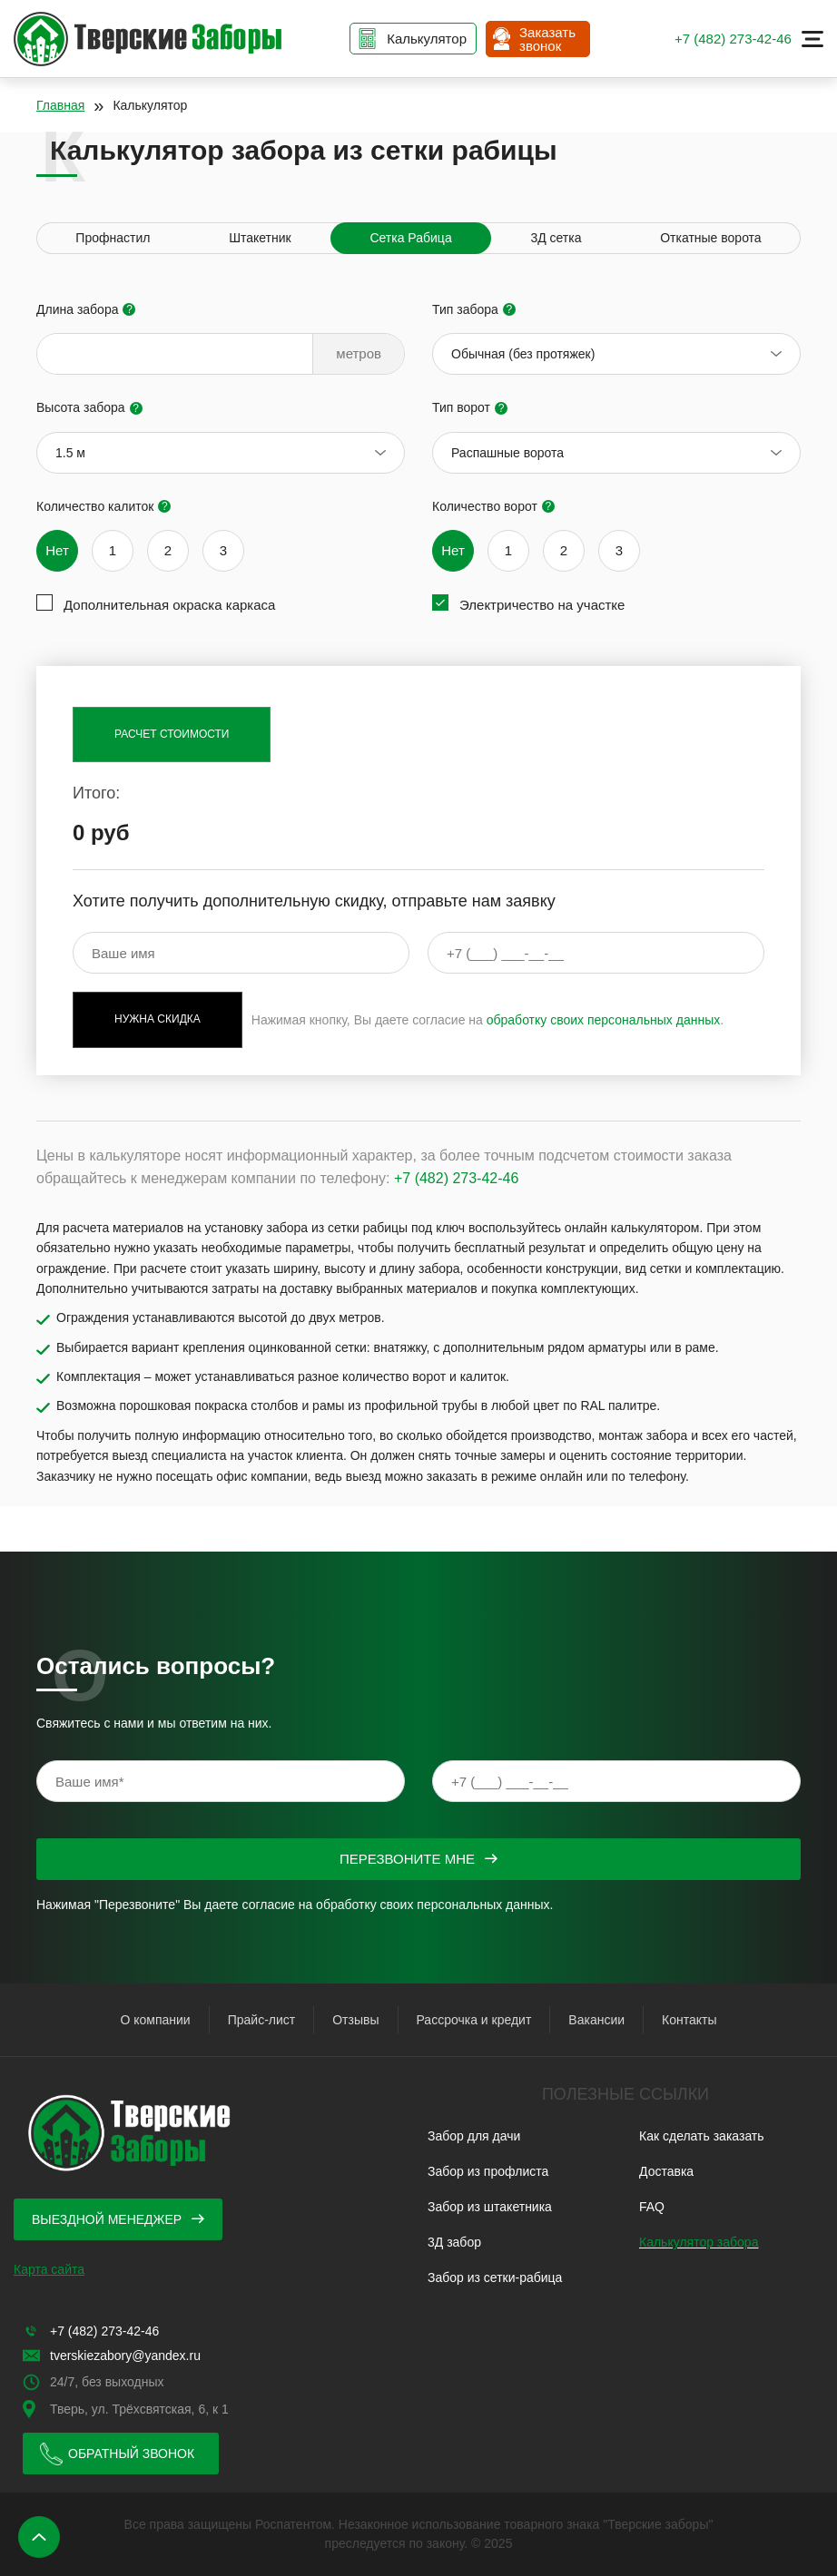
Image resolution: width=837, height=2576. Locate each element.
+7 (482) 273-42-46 (733, 38)
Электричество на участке (542, 604)
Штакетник (260, 237)
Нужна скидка (157, 1019)
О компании (155, 2020)
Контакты (689, 2020)
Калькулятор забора (698, 2242)
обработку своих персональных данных (603, 1020)
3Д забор (454, 2242)
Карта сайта (49, 2269)
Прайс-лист (262, 2020)
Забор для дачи (474, 2136)
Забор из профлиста (488, 2171)
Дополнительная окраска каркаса (169, 604)
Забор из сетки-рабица (495, 2277)
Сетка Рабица (410, 237)
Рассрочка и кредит (474, 2020)
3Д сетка (555, 237)
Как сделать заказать (701, 2136)
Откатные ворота (710, 237)
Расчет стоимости (171, 734)
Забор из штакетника (490, 2206)
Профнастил (112, 237)
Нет (57, 550)
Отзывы (355, 2020)
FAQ (652, 2206)
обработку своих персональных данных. (434, 1904)
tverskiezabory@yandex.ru (125, 2355)
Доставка (666, 2171)
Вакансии (596, 2020)
